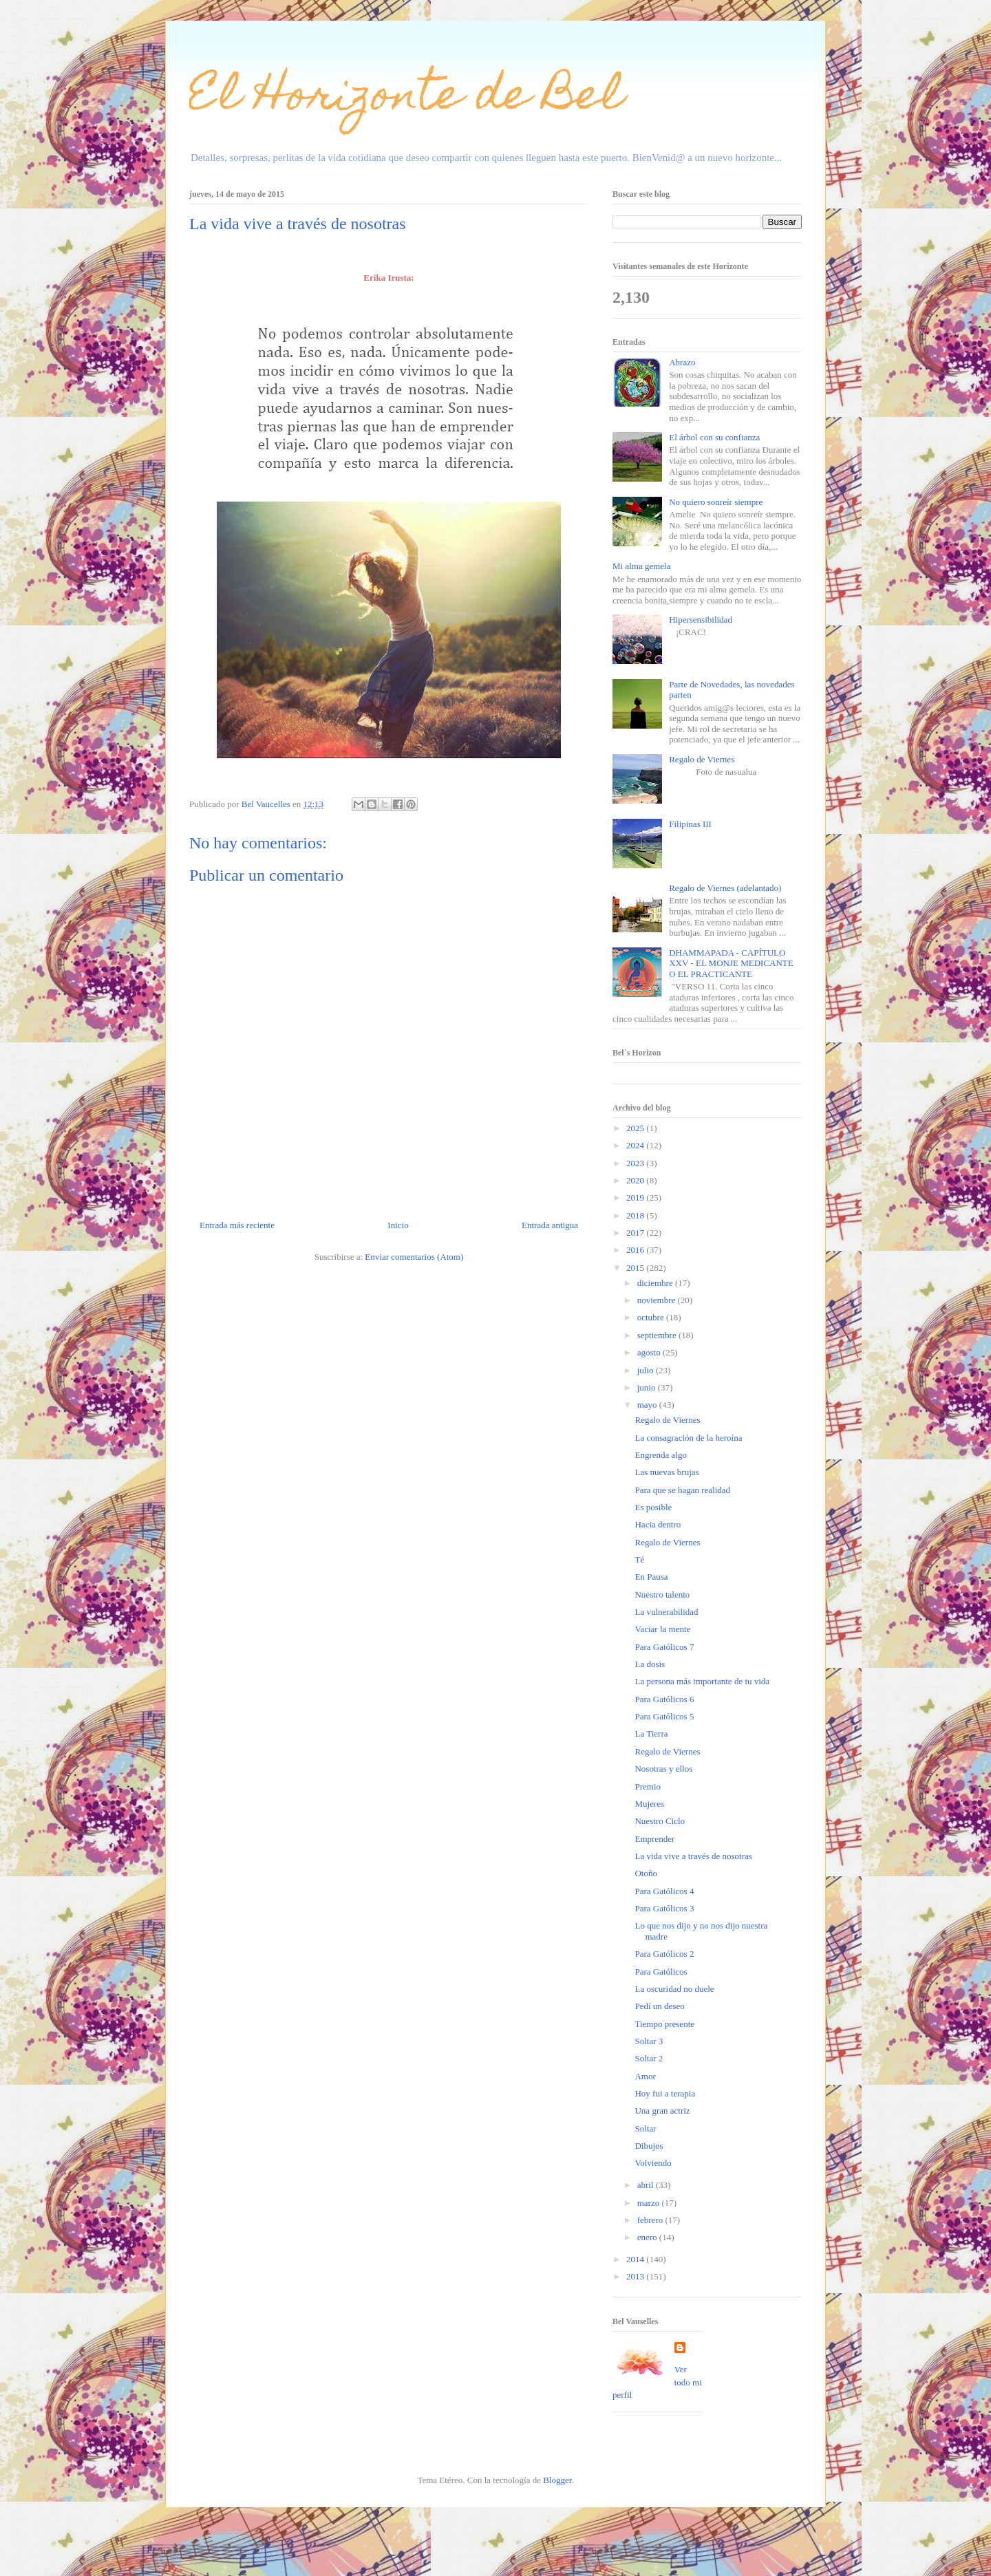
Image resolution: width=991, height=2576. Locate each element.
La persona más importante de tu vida (702, 1681)
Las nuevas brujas (667, 1472)
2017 (636, 1232)
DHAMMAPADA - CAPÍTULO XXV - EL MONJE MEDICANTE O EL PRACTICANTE (731, 963)
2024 (636, 1145)
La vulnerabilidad (666, 1612)
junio (647, 1387)
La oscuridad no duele (674, 1989)
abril (646, 2185)
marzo (649, 2203)
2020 (636, 1180)
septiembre (658, 1335)
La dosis (650, 1664)
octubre (651, 1317)
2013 (636, 2276)
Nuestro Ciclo (660, 1821)
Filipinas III (690, 824)
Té (639, 1559)
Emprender (654, 1839)
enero (648, 2237)
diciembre (656, 1283)
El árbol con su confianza (714, 437)
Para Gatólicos (661, 1971)
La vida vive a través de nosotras (693, 1856)
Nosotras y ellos (663, 1768)
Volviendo (653, 2163)
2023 (636, 1163)
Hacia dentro (658, 1524)
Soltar (645, 2128)
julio (646, 1370)
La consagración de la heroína (688, 1437)
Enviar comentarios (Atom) (414, 1257)
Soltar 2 (649, 2058)
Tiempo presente (664, 2024)
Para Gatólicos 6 (664, 1699)
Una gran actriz (662, 2110)
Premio (648, 1786)
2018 (636, 1215)
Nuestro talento (662, 1594)
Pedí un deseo (659, 2006)
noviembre (657, 1300)
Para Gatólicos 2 (664, 1954)
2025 (636, 1128)
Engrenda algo (660, 1455)
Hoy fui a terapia (665, 2093)
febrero (651, 2220)
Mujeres (649, 1804)
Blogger (557, 2480)
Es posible (653, 1507)
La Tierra (651, 1733)
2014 (636, 2259)
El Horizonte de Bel (406, 98)
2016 (636, 1250)
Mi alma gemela (641, 566)
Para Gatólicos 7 (664, 1647)
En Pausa (651, 1576)
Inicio (397, 1225)
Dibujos (649, 2145)
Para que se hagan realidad (682, 1490)
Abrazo (682, 362)
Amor (645, 2076)
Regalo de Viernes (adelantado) (725, 888)
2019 (636, 1197)
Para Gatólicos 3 (664, 1908)
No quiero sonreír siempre (716, 502)
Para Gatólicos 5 (664, 1716)
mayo (648, 1404)
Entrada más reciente (237, 1225)
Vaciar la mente (662, 1629)
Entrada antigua (550, 1225)
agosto (650, 1352)
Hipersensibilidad (700, 619)
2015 (636, 1268)
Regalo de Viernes (701, 759)
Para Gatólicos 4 (664, 1891)
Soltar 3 (649, 2041)
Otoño (646, 1873)
